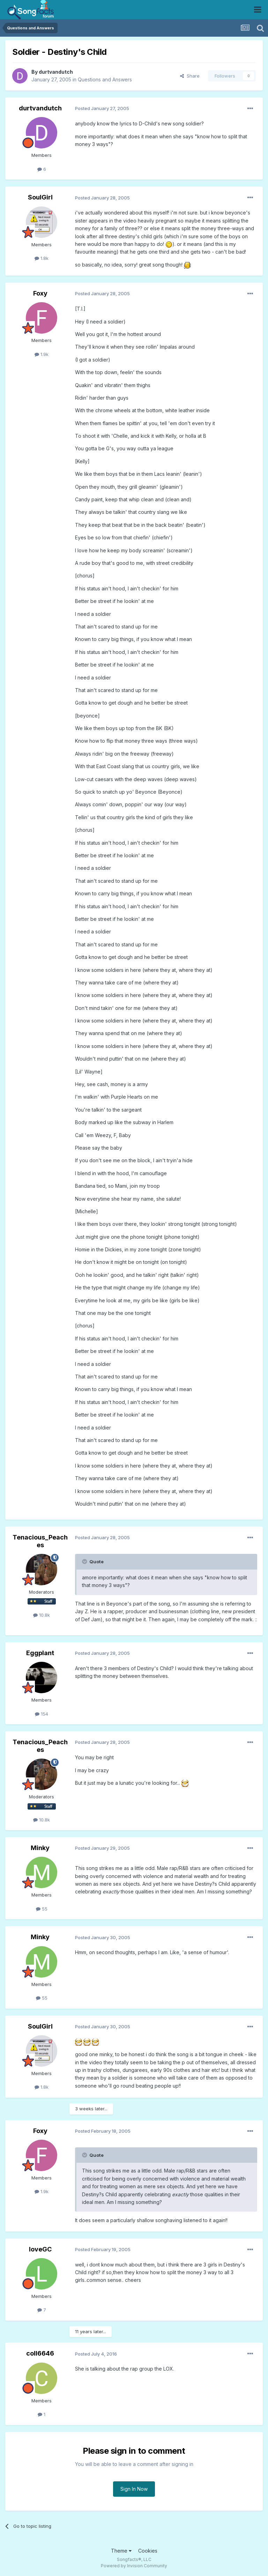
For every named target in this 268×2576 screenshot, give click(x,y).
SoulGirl (40, 197)
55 (41, 1909)
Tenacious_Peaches (40, 1541)
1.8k (42, 258)
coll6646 (40, 2353)
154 (41, 1714)
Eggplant (40, 1653)
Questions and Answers (105, 79)
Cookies (147, 2551)
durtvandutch (56, 72)
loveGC (40, 2249)
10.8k (41, 1615)
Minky (40, 1847)
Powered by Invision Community (134, 2565)
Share (190, 76)
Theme (121, 2551)
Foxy (40, 293)
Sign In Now (134, 2489)
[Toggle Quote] (85, 1561)
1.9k (42, 354)
